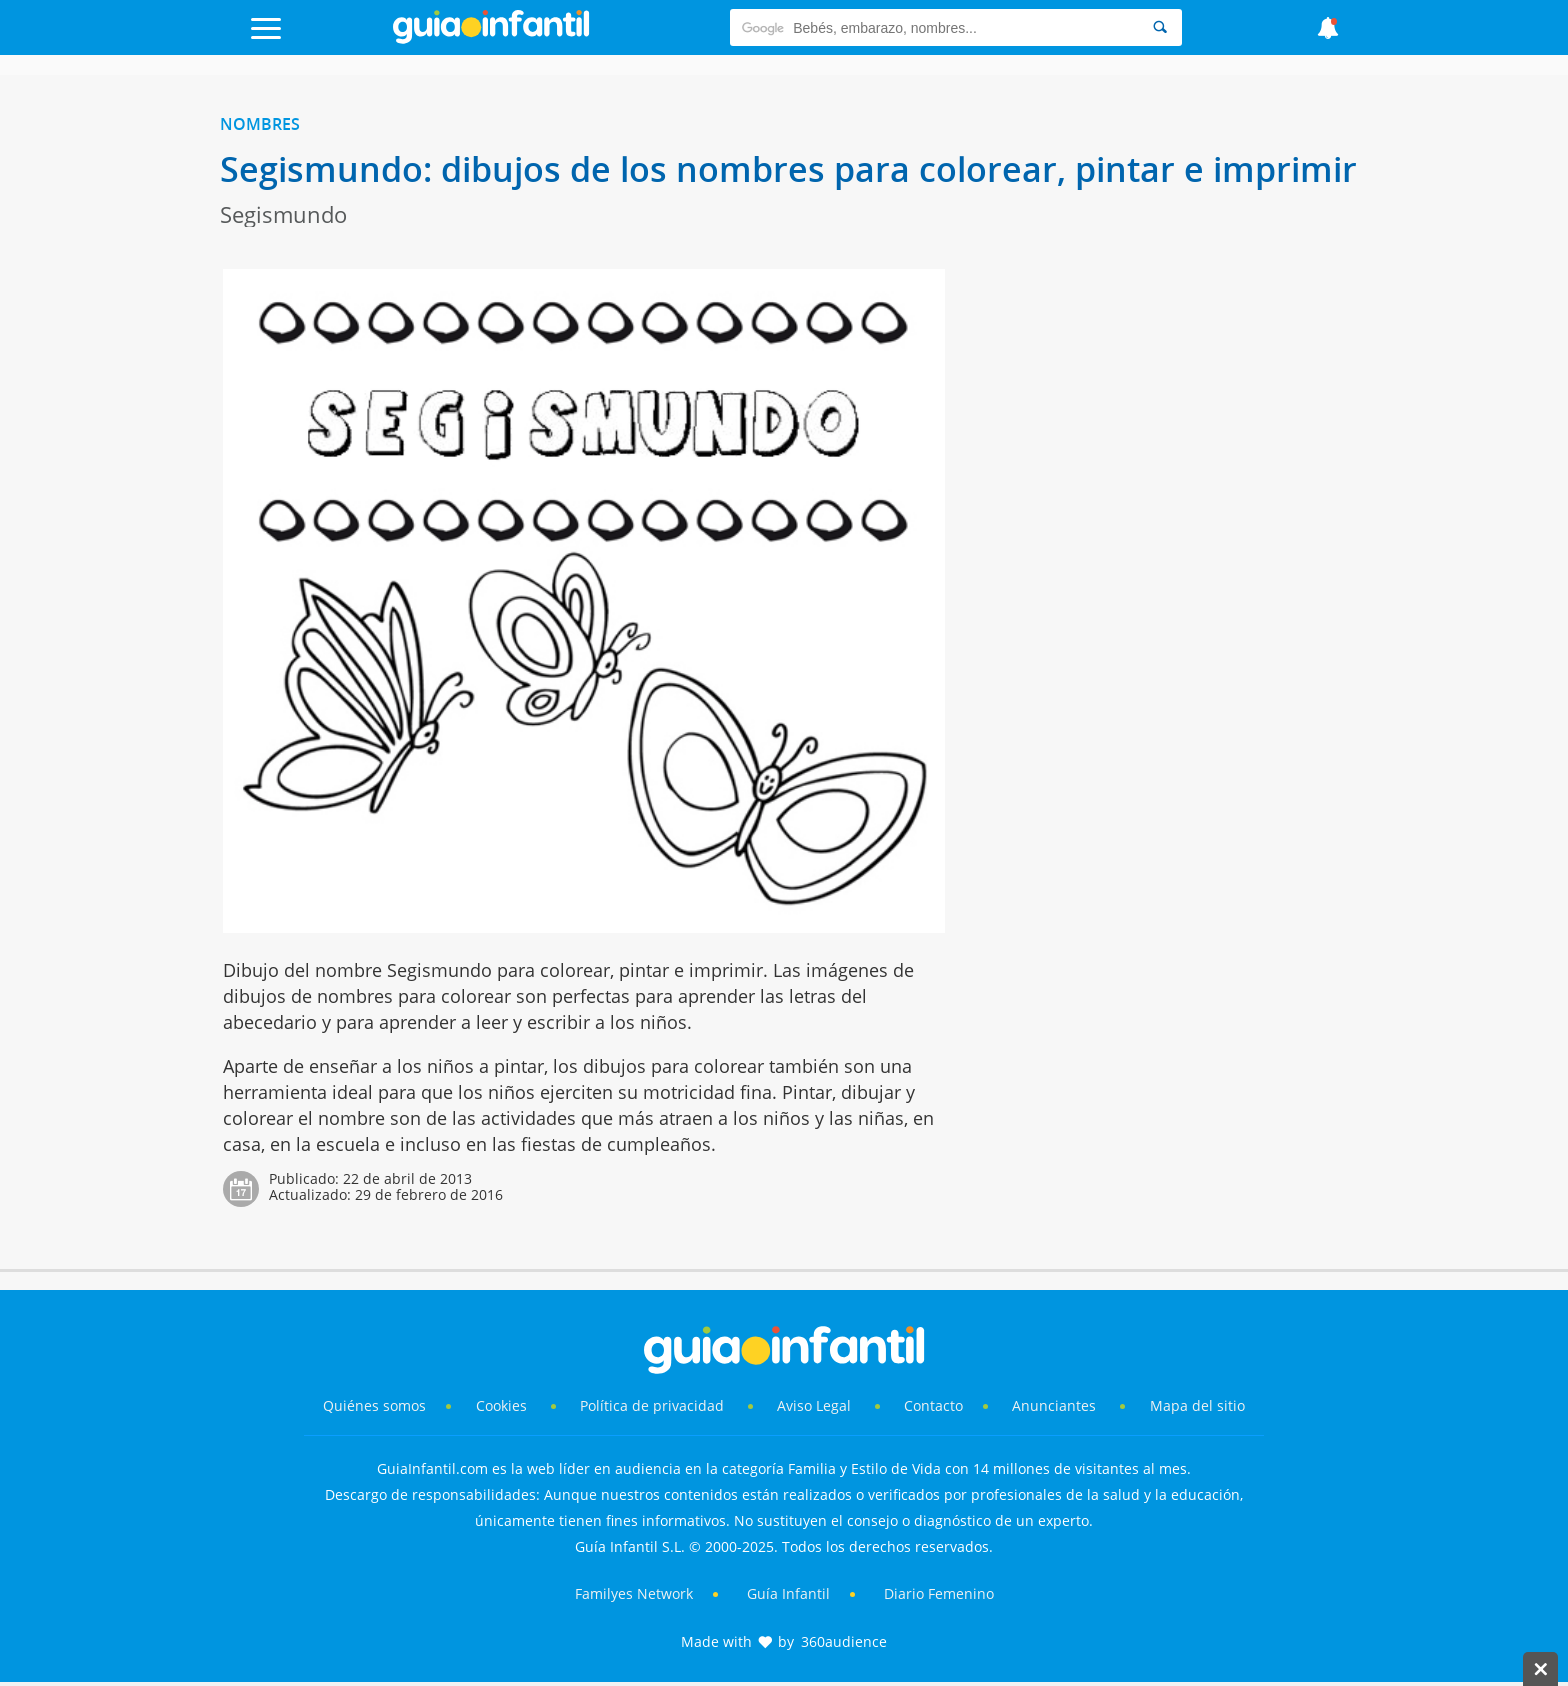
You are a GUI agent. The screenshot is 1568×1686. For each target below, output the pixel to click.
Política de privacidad (654, 1405)
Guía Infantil (788, 1593)
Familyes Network (634, 1593)
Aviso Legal (814, 1405)
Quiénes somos (374, 1405)
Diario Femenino (939, 1593)
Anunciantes (1054, 1405)
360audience (844, 1641)
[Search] (1160, 27)
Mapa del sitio (1197, 1405)
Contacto (933, 1405)
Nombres (260, 124)
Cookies (503, 1405)
